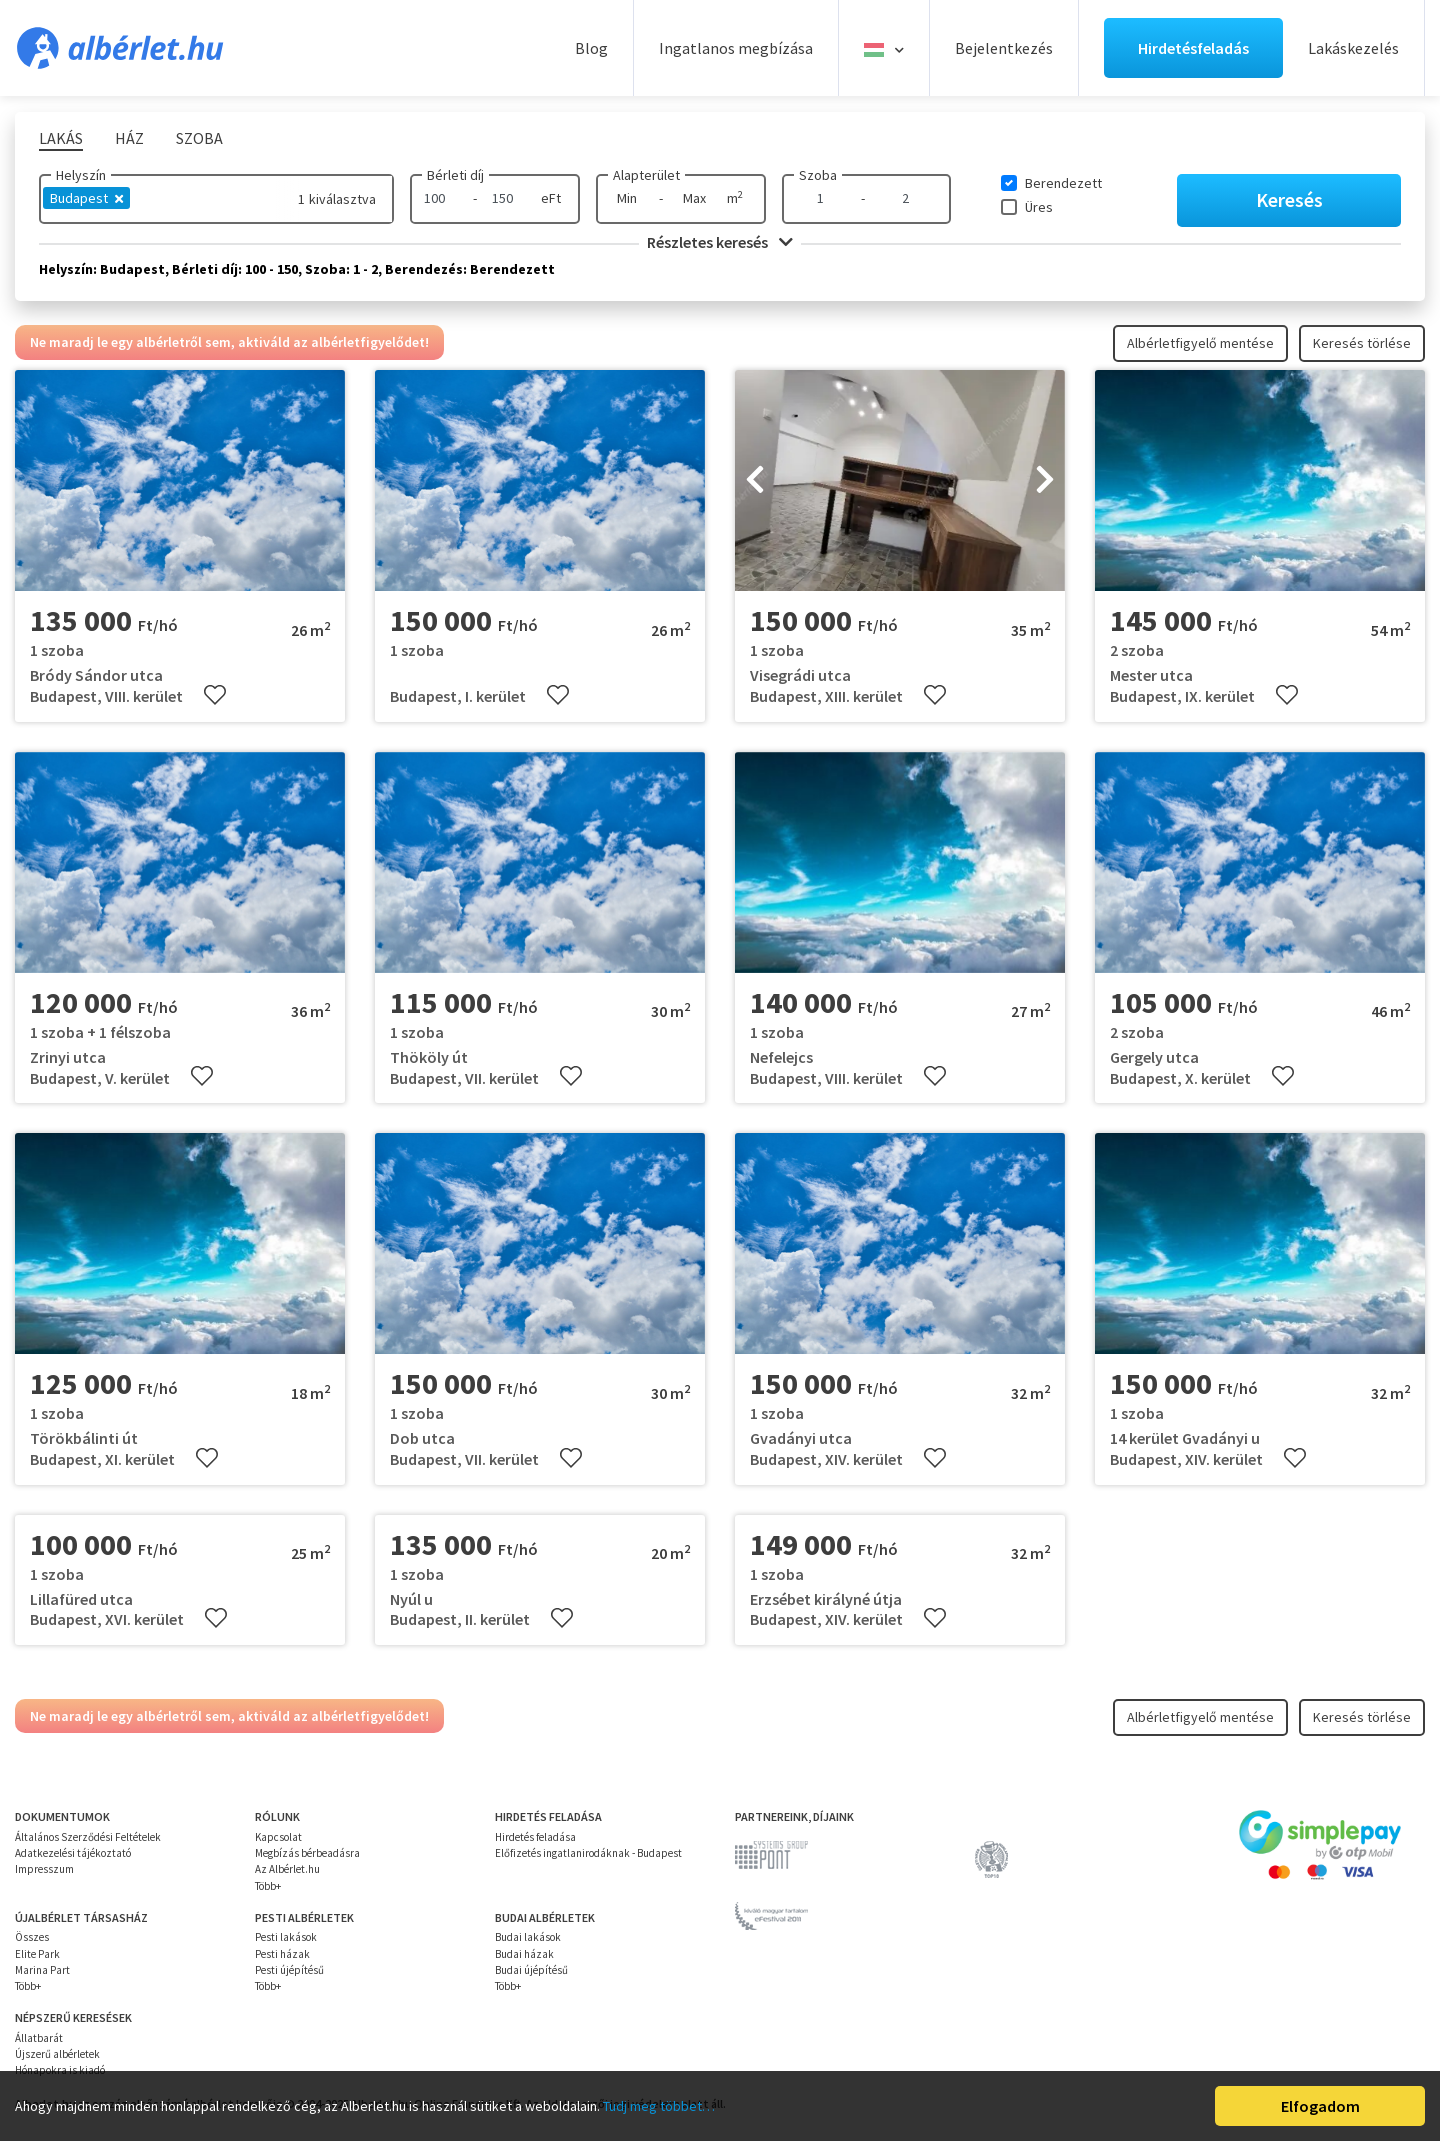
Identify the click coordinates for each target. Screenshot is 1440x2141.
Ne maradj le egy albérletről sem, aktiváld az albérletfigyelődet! (229, 342)
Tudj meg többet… (659, 2106)
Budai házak (524, 1954)
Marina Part (42, 1970)
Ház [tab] (129, 138)
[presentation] (755, 481)
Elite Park (37, 1954)
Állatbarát (39, 2038)
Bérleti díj (455, 175)
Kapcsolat (278, 1837)
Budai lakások (528, 1937)
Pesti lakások (286, 1937)
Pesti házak (282, 1954)
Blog (591, 48)
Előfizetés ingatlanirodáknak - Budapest (588, 1853)
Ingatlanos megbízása (736, 48)
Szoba (818, 175)
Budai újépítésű (531, 1970)
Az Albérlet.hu (287, 1869)
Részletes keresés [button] (720, 242)
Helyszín (81, 175)
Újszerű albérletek (57, 2054)
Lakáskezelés (1353, 48)
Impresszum (44, 1869)
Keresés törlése (1362, 343)
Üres (1039, 207)
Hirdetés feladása (535, 1837)
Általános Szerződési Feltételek (88, 1837)
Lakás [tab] (61, 138)
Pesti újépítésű (289, 1970)
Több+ (268, 1886)
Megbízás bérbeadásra (307, 1853)
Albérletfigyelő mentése (1200, 343)
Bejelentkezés (1004, 48)
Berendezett (1063, 183)
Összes (32, 1937)
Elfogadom (1320, 2106)
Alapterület (646, 175)
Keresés (1289, 199)
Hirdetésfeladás (1193, 48)
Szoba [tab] (199, 138)
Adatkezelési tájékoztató (73, 1853)
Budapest (86, 198)
